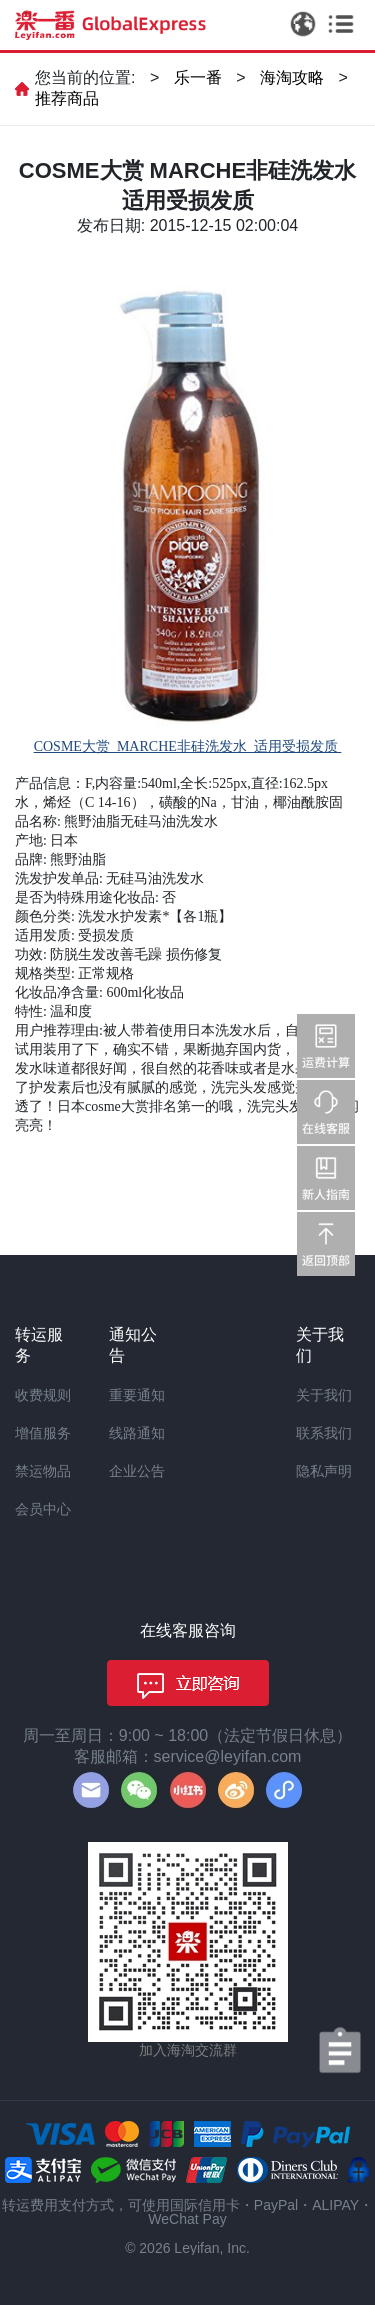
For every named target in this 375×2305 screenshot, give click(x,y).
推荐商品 (67, 98)
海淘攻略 (292, 77)
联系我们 (324, 1433)
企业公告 (137, 1471)
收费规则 (43, 1395)
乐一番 (198, 77)
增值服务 (43, 1433)
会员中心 (43, 1509)
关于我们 (324, 1395)
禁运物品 (43, 1471)
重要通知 (137, 1395)
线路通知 (137, 1433)
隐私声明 (324, 1471)
